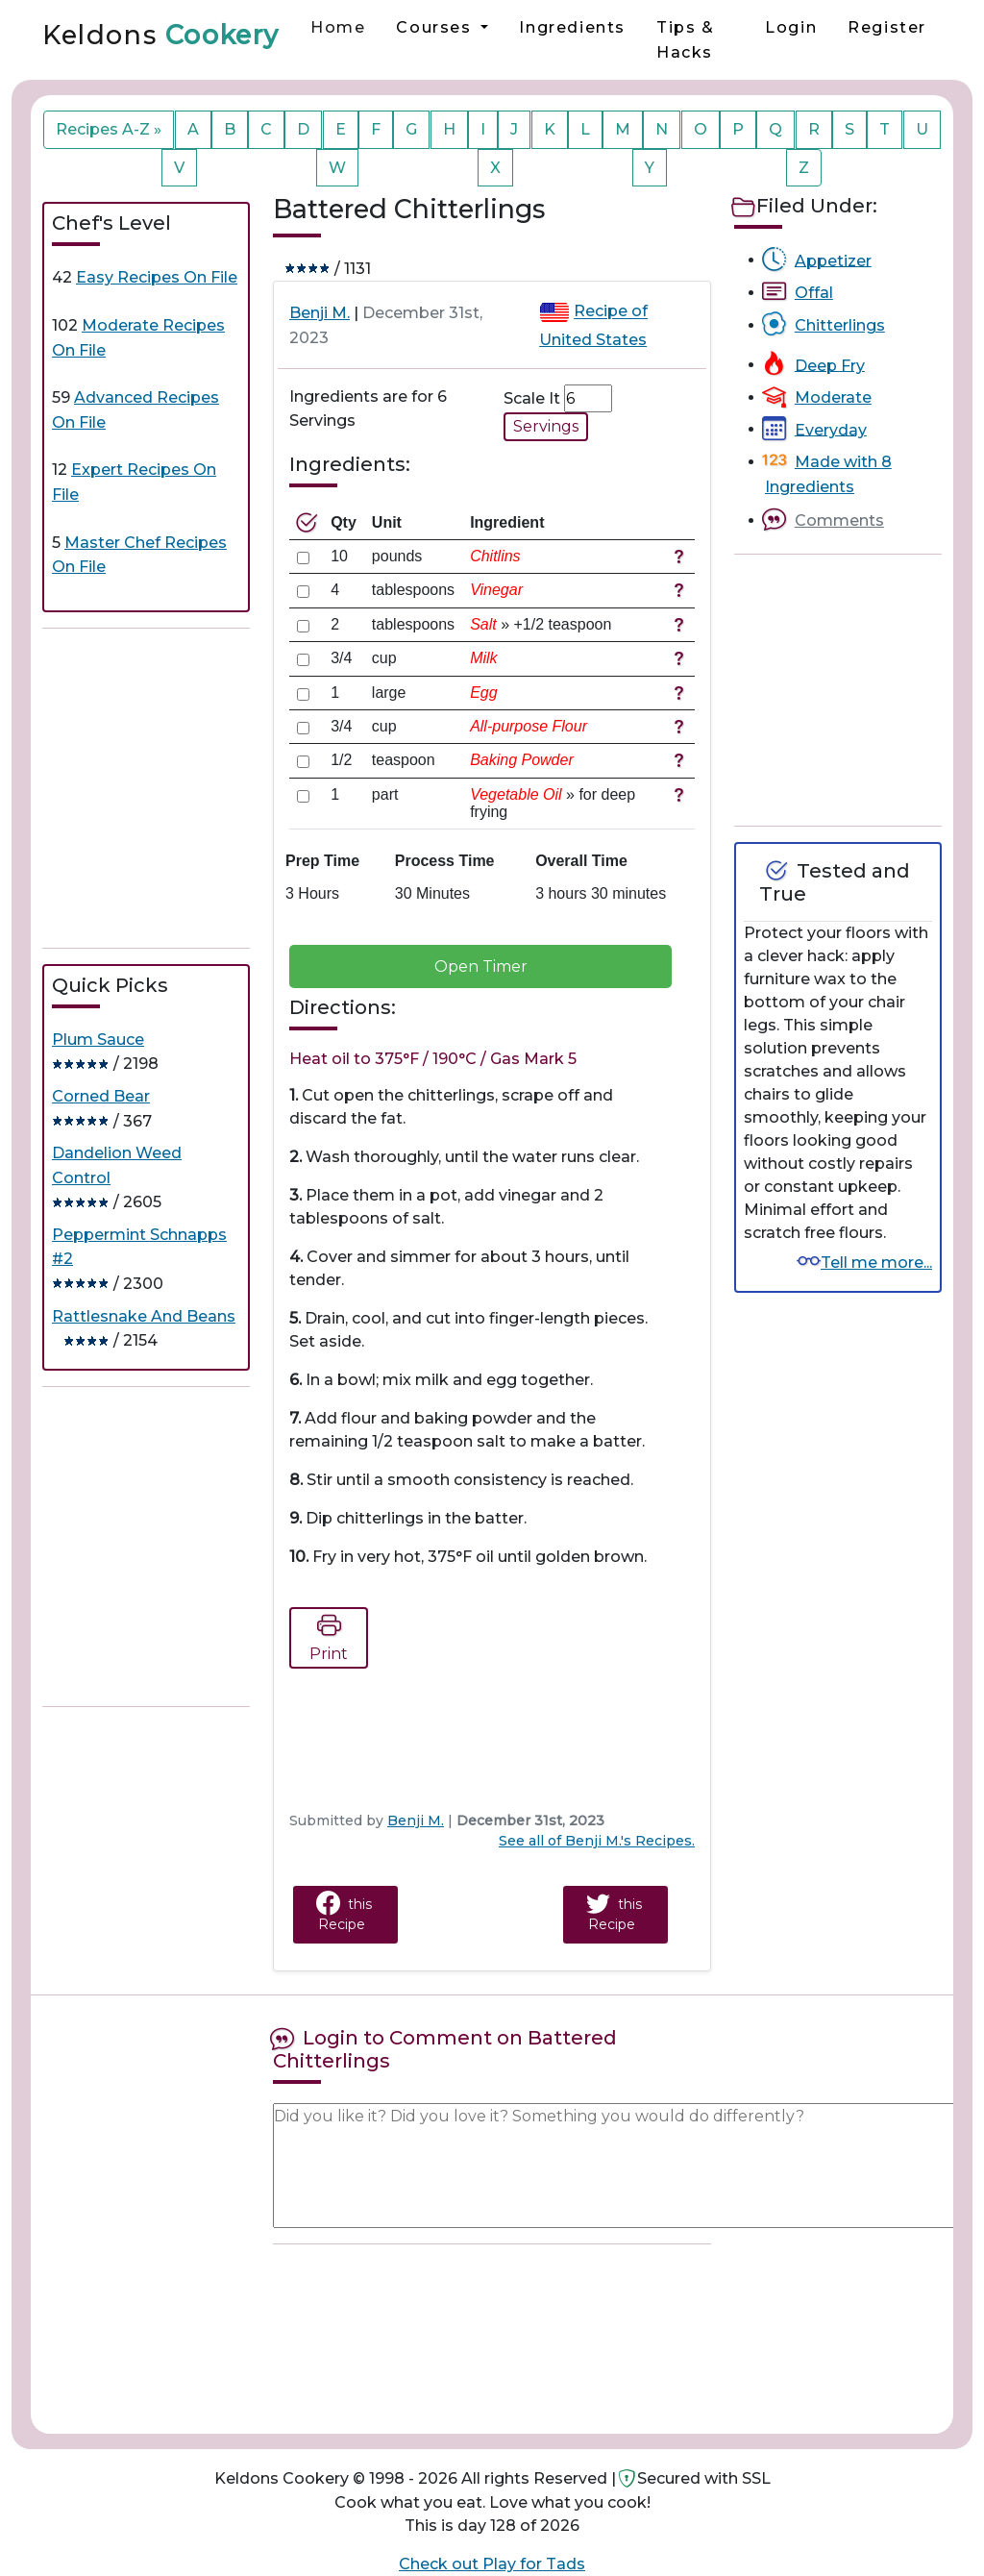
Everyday (831, 429)
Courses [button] (436, 27)
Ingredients (572, 27)
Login (791, 27)
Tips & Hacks (685, 40)
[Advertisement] (186, 788)
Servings (545, 426)
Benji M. (319, 313)
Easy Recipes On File (156, 277)
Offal (814, 293)
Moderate (833, 397)
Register (887, 27)
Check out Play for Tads (492, 2564)
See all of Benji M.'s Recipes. (597, 1840)
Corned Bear (101, 1096)
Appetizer (833, 260)
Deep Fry (830, 365)
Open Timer (481, 966)
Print (329, 1635)
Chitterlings (840, 325)
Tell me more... (876, 1262)
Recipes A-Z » (108, 129)
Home (337, 27)
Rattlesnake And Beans (143, 1316)
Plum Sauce (98, 1039)
